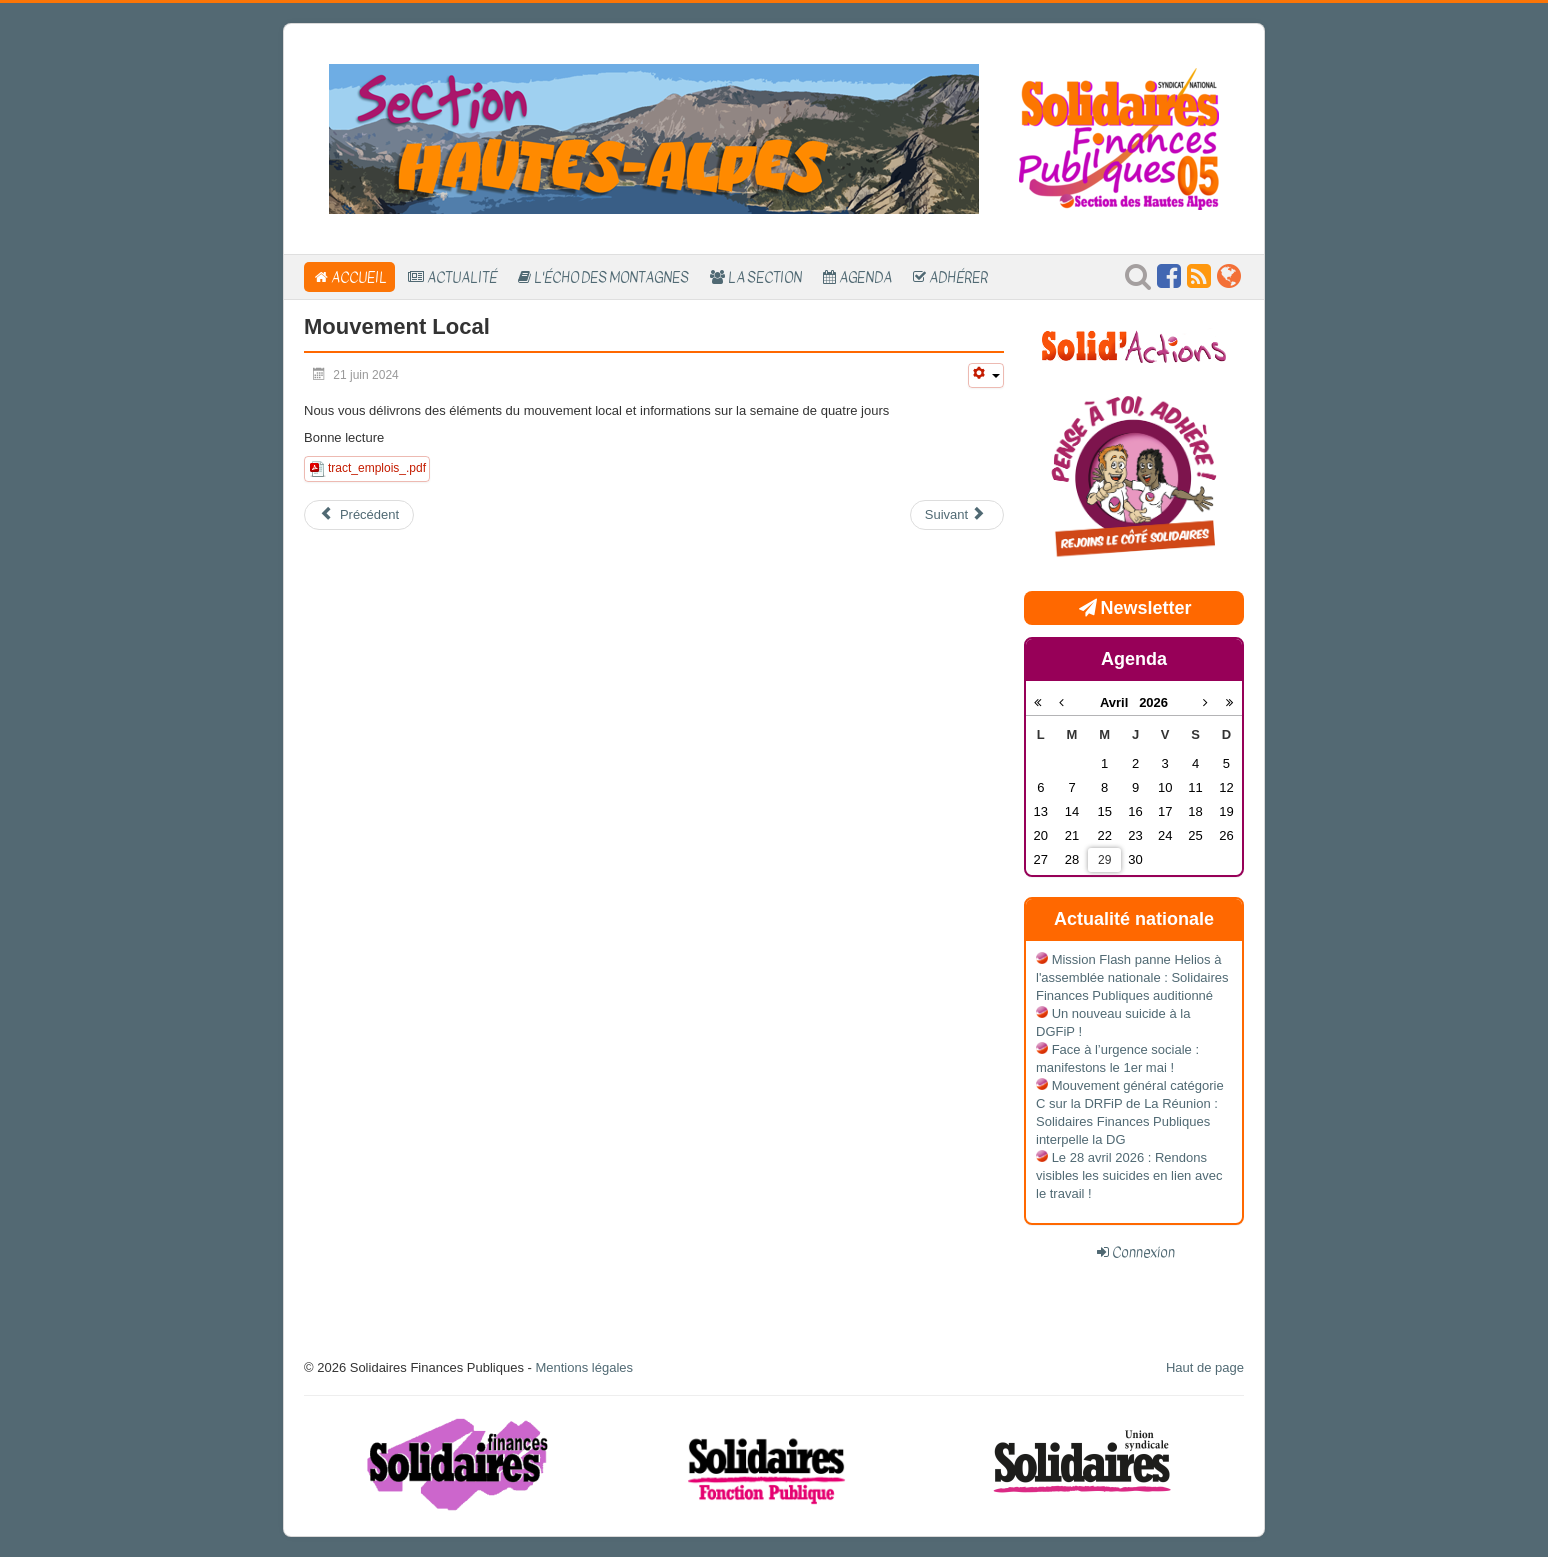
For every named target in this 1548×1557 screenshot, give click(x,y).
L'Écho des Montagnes (611, 277)
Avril (1119, 702)
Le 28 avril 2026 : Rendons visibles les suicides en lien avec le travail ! (1129, 1175)
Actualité (462, 277)
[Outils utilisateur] (986, 375)
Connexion (1143, 1252)
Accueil (359, 277)
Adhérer (958, 277)
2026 (1153, 702)
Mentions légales (584, 1367)
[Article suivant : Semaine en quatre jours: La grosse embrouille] (957, 515)
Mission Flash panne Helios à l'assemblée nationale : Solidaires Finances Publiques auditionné (1132, 977)
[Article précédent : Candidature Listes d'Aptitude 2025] (359, 515)
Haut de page (1205, 1367)
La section (765, 277)
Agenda (865, 277)
